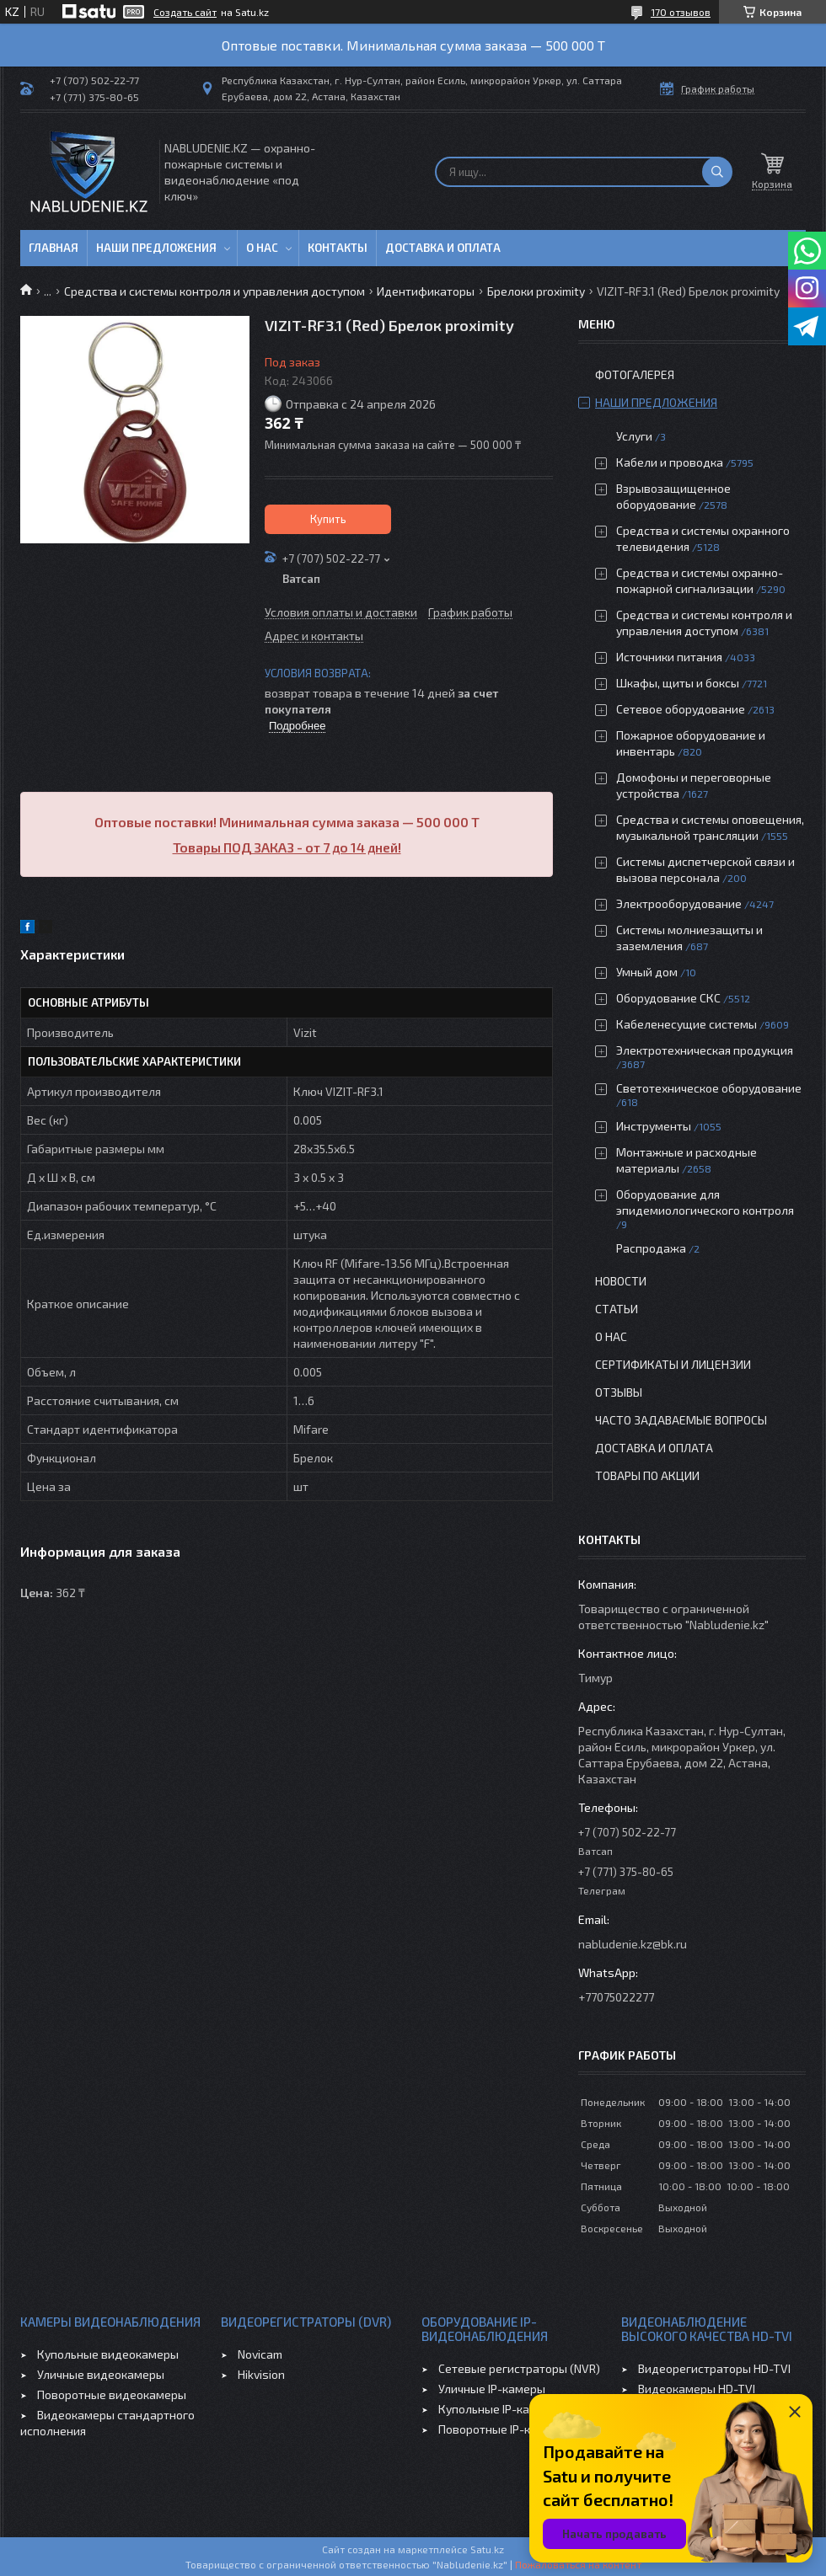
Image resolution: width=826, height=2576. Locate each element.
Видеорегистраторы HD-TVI (714, 2368)
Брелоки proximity (536, 291)
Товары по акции (647, 1475)
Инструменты (653, 1126)
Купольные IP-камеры (499, 2409)
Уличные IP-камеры (491, 2388)
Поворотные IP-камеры (502, 2429)
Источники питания (669, 656)
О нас (262, 247)
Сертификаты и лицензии (673, 1364)
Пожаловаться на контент (578, 2564)
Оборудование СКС (668, 998)
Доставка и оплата (443, 247)
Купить (328, 519)
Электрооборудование (679, 903)
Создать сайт (185, 12)
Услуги (634, 436)
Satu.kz (487, 2549)
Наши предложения (156, 247)
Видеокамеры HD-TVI (696, 2388)
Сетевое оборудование (680, 709)
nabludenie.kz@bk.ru (632, 1944)
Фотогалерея (634, 374)
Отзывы (618, 1392)
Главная (53, 247)
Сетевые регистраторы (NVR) (519, 2368)
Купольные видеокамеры (108, 2354)
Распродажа (651, 1248)
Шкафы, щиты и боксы (677, 683)
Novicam (260, 2354)
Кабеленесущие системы (686, 1024)
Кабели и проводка (669, 462)
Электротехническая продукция (704, 1050)
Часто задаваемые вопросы (681, 1420)
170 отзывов (681, 12)
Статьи (616, 1308)
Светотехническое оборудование (709, 1088)
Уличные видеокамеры (100, 2374)
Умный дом (647, 972)
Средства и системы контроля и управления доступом (214, 291)
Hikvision (261, 2374)
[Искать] (717, 172)
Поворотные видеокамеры (111, 2394)
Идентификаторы (426, 291)
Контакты (337, 247)
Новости (620, 1281)
